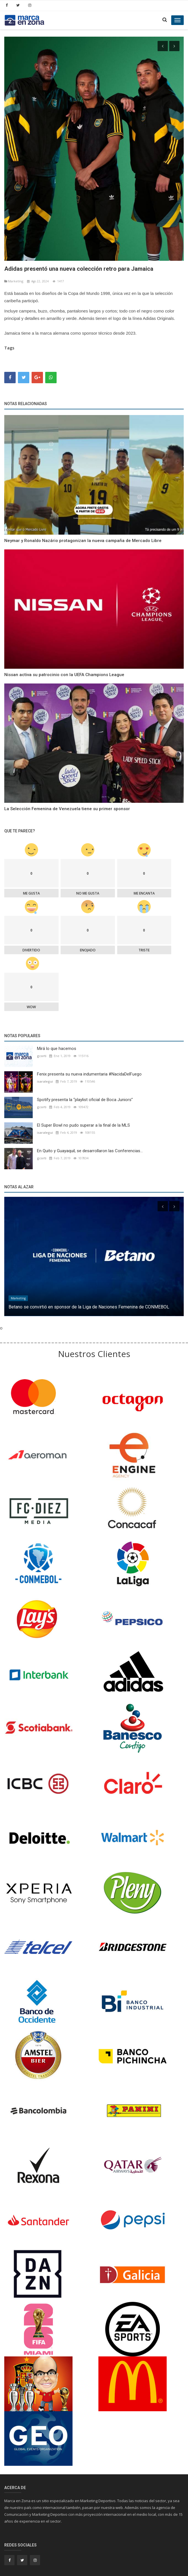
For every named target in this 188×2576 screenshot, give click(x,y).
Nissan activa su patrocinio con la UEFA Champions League (64, 670)
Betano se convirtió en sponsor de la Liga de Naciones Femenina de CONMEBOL (89, 1302)
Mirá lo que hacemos (56, 1044)
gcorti (41, 1051)
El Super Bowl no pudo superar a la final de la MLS (83, 1121)
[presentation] (163, 46)
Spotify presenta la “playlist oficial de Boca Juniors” (85, 1095)
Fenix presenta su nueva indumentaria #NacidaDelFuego (89, 1069)
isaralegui (45, 1077)
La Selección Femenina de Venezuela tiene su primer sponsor (67, 804)
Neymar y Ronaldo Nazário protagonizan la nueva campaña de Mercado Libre (83, 536)
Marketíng (14, 277)
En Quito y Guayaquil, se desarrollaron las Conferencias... (90, 1146)
